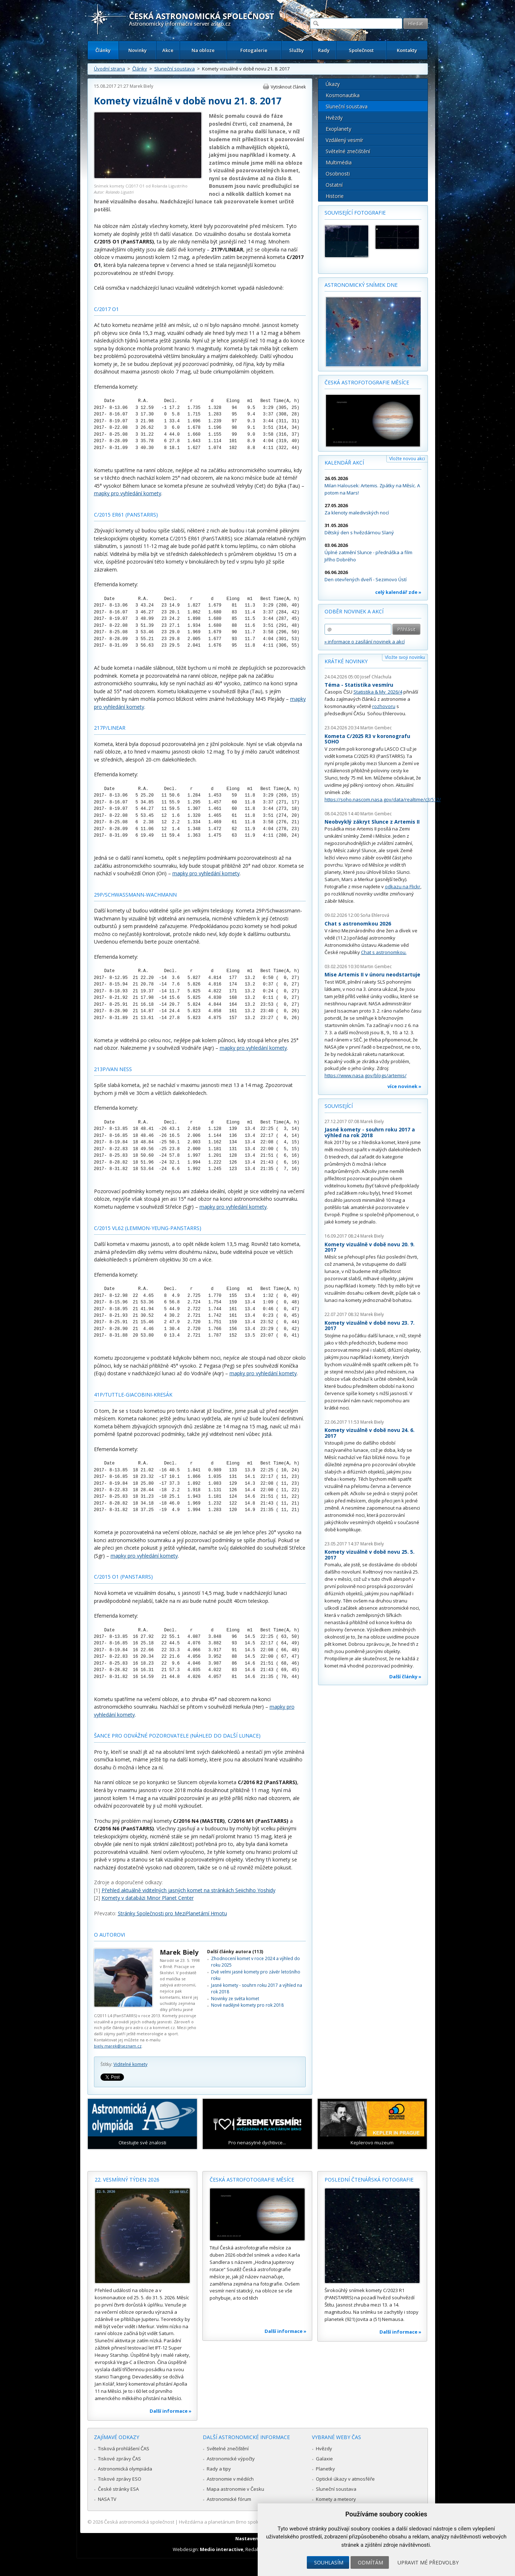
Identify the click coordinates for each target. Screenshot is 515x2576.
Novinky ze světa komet (235, 1998)
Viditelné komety (130, 2064)
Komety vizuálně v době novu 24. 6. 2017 (370, 1433)
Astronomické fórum (229, 2499)
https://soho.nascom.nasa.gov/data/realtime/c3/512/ (383, 799)
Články (103, 50)
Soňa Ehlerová (374, 915)
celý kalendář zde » (398, 592)
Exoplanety (338, 128)
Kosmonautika (343, 95)
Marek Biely (141, 86)
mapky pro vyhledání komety (127, 493)
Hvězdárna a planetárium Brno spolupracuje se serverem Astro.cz (251, 2522)
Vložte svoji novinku (405, 657)
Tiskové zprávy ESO (119, 2479)
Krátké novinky (346, 661)
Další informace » (171, 2411)
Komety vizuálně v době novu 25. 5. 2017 (370, 1554)
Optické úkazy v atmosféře (345, 2479)
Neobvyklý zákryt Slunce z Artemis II (372, 821)
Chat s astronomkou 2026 (358, 923)
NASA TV (107, 2499)
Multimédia (339, 162)
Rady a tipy (219, 2468)
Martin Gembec (376, 728)
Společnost (361, 50)
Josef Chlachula (375, 677)
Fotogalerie (253, 50)
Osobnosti (338, 173)
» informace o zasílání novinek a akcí (365, 641)
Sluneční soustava (174, 68)
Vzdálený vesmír (344, 140)
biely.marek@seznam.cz (118, 2046)
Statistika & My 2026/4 (377, 692)
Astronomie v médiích (230, 2479)
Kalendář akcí (344, 462)
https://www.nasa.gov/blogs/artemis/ (366, 1075)
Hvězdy (334, 117)
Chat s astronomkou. (384, 952)
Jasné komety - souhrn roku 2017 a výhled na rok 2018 (370, 1132)
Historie (335, 196)
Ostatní (334, 184)
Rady (324, 50)
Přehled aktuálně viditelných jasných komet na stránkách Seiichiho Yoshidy (188, 1890)
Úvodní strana (109, 68)
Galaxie (324, 2458)
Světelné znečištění (348, 151)
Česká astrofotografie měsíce (367, 382)
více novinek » (404, 1086)
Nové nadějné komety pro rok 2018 (247, 2005)
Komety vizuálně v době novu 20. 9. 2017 (370, 1247)
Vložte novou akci (407, 459)
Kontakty (407, 50)
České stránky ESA (118, 2489)
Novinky (137, 50)
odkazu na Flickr (402, 886)
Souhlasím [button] (328, 2562)
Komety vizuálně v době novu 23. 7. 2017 (370, 1325)
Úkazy (333, 84)
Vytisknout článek (288, 87)
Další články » (405, 1676)
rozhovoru (383, 706)
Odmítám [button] (370, 2562)
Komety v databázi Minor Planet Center (148, 1897)
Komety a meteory (336, 2499)
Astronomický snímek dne (361, 284)
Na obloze (203, 50)
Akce (167, 50)
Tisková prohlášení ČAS (123, 2448)
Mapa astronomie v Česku (235, 2489)
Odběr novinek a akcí (354, 611)
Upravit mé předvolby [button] (428, 2562)
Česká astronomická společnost (139, 2522)
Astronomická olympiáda (125, 2468)
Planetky (325, 2468)
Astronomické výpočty (231, 2458)
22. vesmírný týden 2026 (127, 2179)
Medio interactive (221, 2549)
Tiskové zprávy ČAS (119, 2458)
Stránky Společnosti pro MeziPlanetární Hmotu (172, 1913)
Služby (296, 50)
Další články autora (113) (235, 1952)
